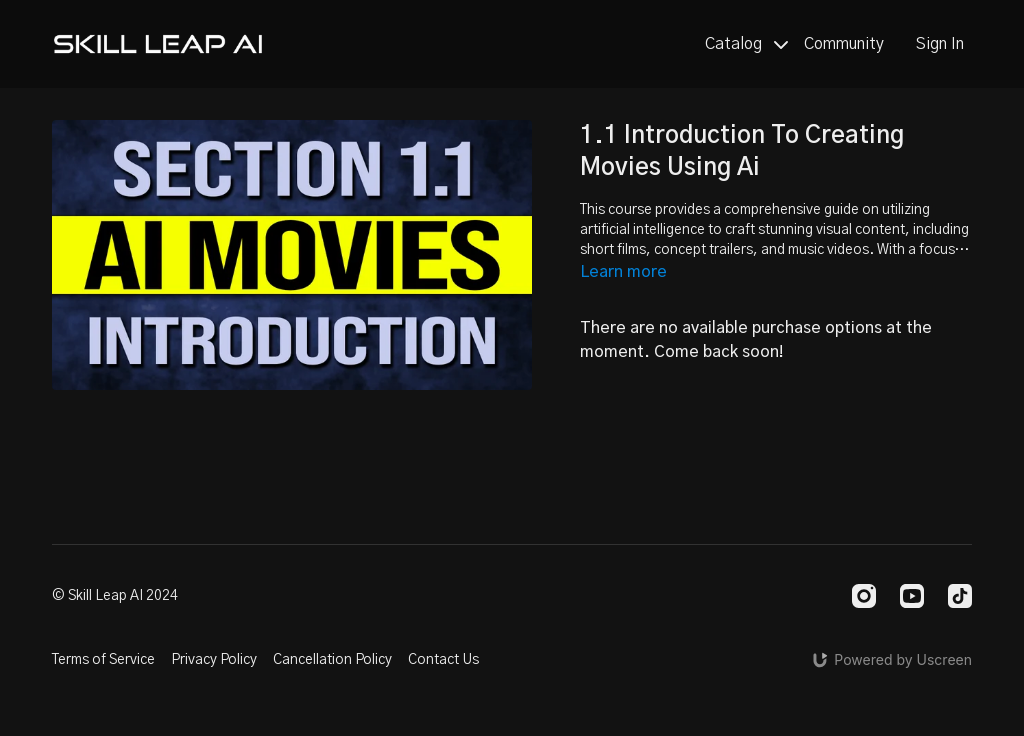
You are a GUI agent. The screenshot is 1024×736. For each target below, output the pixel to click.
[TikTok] (960, 596)
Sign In (940, 44)
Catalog (746, 44)
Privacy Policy (214, 660)
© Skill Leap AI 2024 (115, 596)
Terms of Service (103, 660)
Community (844, 44)
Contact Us (443, 660)
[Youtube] (912, 596)
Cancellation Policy (332, 660)
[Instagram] (864, 596)
